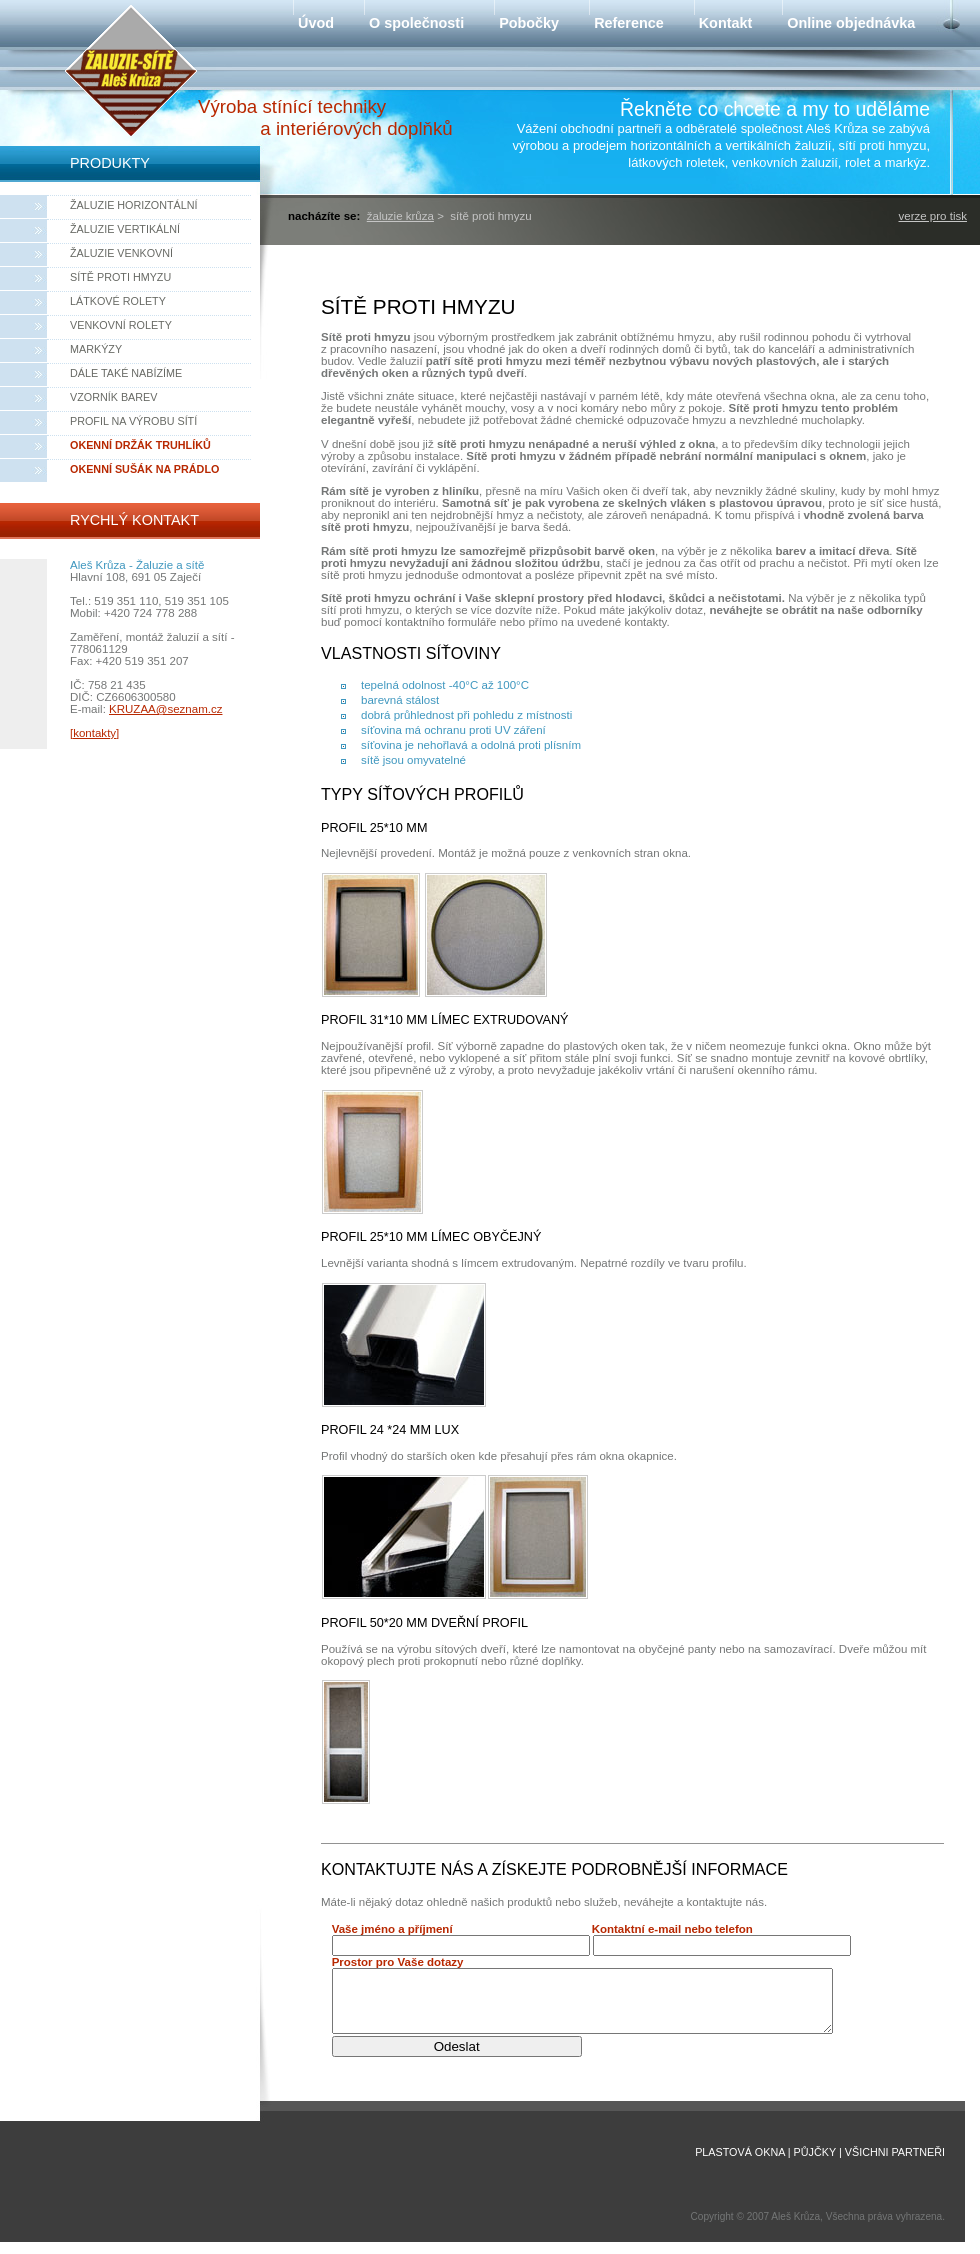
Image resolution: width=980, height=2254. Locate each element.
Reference (629, 23)
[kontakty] (94, 733)
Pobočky (529, 23)
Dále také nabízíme (126, 373)
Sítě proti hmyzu (120, 277)
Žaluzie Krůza (400, 216)
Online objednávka (851, 23)
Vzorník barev (113, 397)
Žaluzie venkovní (121, 253)
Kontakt (726, 23)
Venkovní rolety (121, 325)
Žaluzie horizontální (134, 205)
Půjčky (815, 2164)
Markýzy (96, 349)
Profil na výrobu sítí (133, 421)
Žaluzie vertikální (125, 229)
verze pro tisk (933, 216)
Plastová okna (740, 2164)
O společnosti (416, 23)
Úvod (316, 23)
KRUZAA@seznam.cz (165, 709)
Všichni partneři (895, 2164)
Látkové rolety (118, 301)
